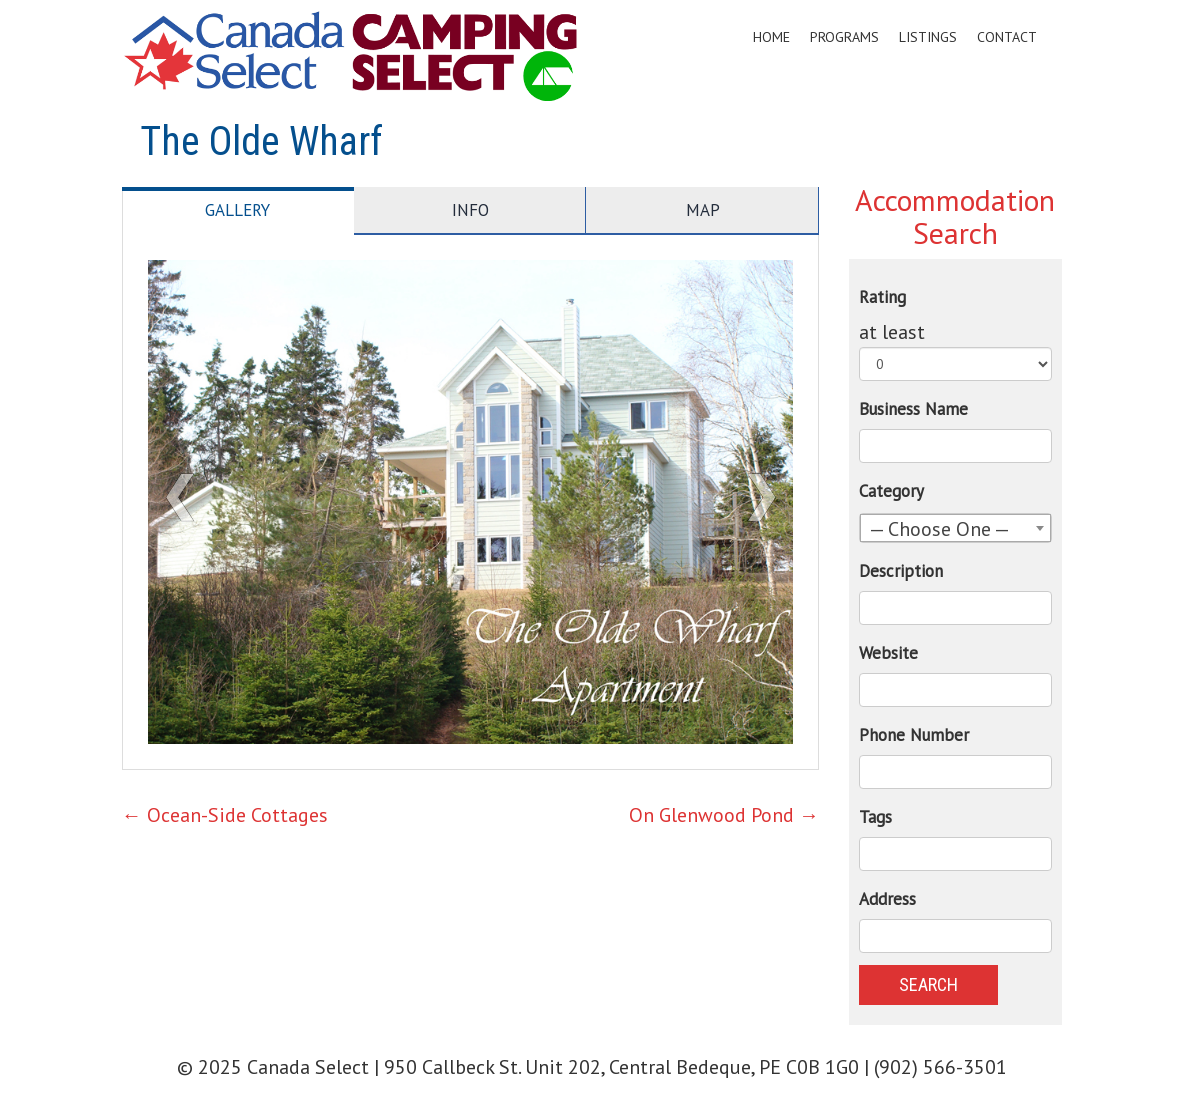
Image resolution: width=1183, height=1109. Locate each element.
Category (891, 491)
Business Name (913, 409)
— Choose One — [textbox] (939, 529)
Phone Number (914, 735)
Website (888, 653)
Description (901, 571)
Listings (928, 37)
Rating (882, 297)
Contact (1007, 37)
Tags (875, 817)
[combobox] (955, 528)
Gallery (237, 210)
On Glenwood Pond (724, 815)
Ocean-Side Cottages (225, 815)
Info (470, 210)
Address (887, 899)
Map (703, 210)
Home (771, 37)
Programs (844, 37)
